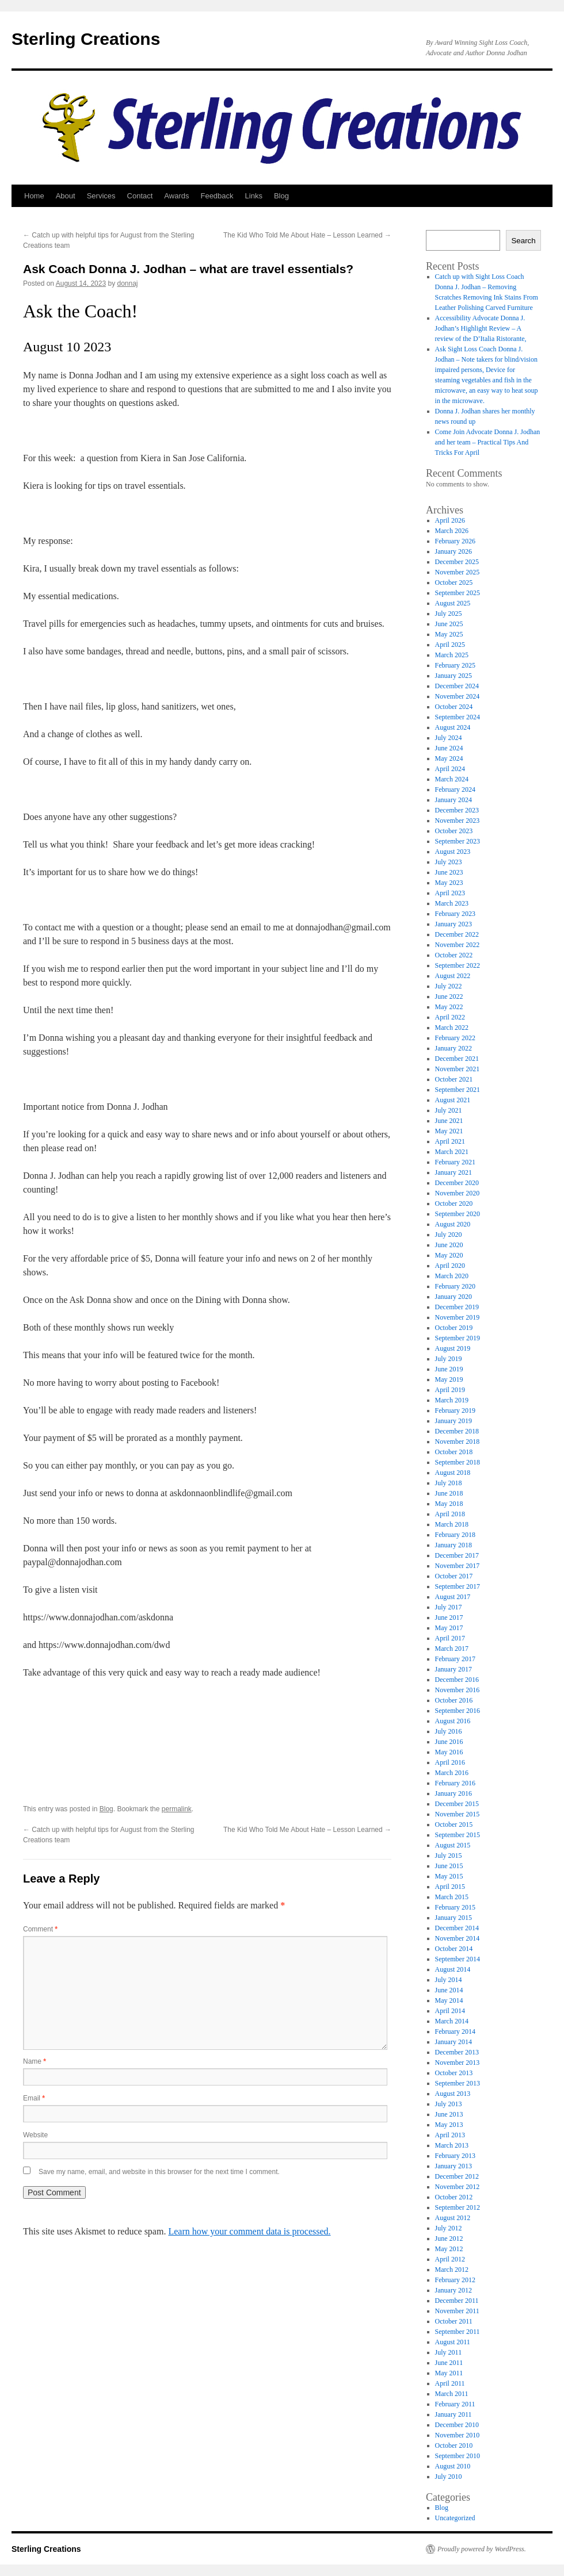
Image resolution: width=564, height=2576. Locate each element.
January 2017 (453, 1669)
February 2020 (455, 1286)
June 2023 (449, 872)
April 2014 (450, 2011)
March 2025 (451, 655)
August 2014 (453, 1969)
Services (101, 195)
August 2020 (453, 1224)
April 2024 (450, 769)
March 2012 (451, 2270)
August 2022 (453, 976)
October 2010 (454, 2445)
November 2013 (457, 2062)
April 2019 (450, 1390)
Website (35, 2135)
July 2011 (448, 2352)
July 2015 (448, 1855)
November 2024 (457, 696)
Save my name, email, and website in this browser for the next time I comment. (159, 2172)
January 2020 (453, 1297)
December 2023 (457, 810)
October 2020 (454, 1203)
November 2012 (457, 2187)
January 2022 (453, 1048)
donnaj (127, 283)
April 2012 (450, 2259)
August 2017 (453, 1597)
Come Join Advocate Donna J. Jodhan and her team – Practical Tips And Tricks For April (487, 442)
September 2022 (457, 965)
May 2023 (449, 883)
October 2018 (454, 1452)
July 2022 (448, 986)
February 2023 (455, 914)
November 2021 (457, 1069)
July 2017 (448, 1607)
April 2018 (450, 1514)
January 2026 (453, 551)
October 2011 (453, 2321)
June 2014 (449, 1990)
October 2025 (454, 582)
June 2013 (449, 2114)
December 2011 (457, 2301)
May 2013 (449, 2125)
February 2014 (455, 2031)
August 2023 (453, 852)
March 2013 (451, 2145)
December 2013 (457, 2052)
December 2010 (457, 2425)
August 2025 (453, 603)
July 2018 (448, 1483)
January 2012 (453, 2290)
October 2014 (454, 1949)
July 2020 (448, 1234)
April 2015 (450, 1887)
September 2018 (457, 1462)
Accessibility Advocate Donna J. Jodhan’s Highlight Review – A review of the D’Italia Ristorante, (481, 328)
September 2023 (457, 841)
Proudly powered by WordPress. (481, 2549)
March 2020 (451, 1276)
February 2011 (455, 2404)
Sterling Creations (86, 38)
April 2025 (450, 645)
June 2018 (449, 1493)
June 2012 (449, 2238)
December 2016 (457, 1680)
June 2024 (449, 748)
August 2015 (453, 1845)
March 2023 (451, 903)
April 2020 (450, 1266)
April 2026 (450, 520)
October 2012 (454, 2197)
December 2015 (457, 1804)
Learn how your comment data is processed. (249, 2231)
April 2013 (450, 2135)
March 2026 (451, 531)
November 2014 (457, 1938)
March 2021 (451, 1152)
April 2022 (450, 1017)
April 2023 (450, 893)
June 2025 (449, 624)
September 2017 (457, 1586)
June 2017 (449, 1617)
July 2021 (448, 1110)
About (65, 195)
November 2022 (457, 945)
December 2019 (457, 1307)
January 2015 (453, 1918)
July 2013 (448, 2104)
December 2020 (457, 1183)
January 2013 (453, 2166)
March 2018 (451, 1524)
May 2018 (449, 1504)
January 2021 (453, 1172)
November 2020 (457, 1193)
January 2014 (453, 2042)
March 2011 (451, 2394)
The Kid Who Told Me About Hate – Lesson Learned (307, 235)
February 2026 (455, 541)
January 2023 (453, 924)
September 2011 (457, 2332)
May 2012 (449, 2249)
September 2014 (457, 1959)
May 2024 (449, 758)
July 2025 (448, 614)
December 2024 (457, 686)
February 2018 (455, 1535)
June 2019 (449, 1369)
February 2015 (455, 1907)
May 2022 (449, 1007)
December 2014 (457, 1928)
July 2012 (448, 2228)
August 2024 (453, 727)
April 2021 (450, 1141)
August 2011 (452, 2342)
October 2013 (454, 2073)
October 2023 (454, 831)
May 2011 (449, 2373)
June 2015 (449, 1866)
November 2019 (457, 1317)
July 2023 (448, 862)
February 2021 (455, 1162)
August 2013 (453, 2094)
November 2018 (457, 1442)
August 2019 (453, 1348)
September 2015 (457, 1835)
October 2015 (454, 1824)
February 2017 (455, 1659)
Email (34, 2098)
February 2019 (455, 1410)
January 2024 (453, 800)
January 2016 (453, 1793)
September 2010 (457, 2456)
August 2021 (453, 1100)
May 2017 (449, 1628)
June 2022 (449, 996)
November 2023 (457, 820)
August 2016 (453, 1721)
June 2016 (449, 1742)
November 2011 (457, 2311)
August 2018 (453, 1473)
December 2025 (457, 562)
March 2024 (451, 779)
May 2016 (449, 1752)
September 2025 (457, 593)
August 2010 (453, 2466)
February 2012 (455, 2280)
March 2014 (451, 2021)
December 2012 (457, 2176)
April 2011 (450, 2383)
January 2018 (453, 1545)
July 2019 (448, 1359)
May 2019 (449, 1379)
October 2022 (454, 955)
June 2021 (449, 1121)
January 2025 (453, 676)
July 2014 (448, 1980)
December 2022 (457, 934)
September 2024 (457, 717)
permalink (177, 1809)
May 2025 (449, 634)
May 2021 (449, 1131)
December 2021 (457, 1059)
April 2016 (450, 1762)
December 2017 (457, 1555)
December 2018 (457, 1431)
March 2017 (451, 1648)
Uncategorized (455, 2518)
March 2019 (451, 1400)
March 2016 (451, 1773)
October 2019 (454, 1328)
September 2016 (457, 1711)
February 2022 (455, 1038)
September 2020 (457, 1214)
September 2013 (457, 2083)
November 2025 (457, 572)
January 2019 (453, 1421)
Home (34, 195)
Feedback (216, 195)
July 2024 (448, 738)
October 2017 (454, 1576)
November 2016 (457, 1690)
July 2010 (448, 2476)
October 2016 (454, 1700)
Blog (281, 195)
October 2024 (454, 707)
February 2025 (455, 665)
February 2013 (455, 2156)
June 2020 (449, 1245)
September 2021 (457, 1090)
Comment (40, 1929)
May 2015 (449, 1876)
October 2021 (454, 1079)
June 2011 (449, 2363)
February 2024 (455, 789)
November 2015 (457, 1814)
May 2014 (449, 2000)
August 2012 (453, 2218)
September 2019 (457, 1338)
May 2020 (449, 1255)
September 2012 (457, 2207)
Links (253, 195)
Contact (140, 195)
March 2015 (451, 1897)
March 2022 (451, 1027)
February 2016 (455, 1783)
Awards (176, 195)
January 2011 (453, 2414)
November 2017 (457, 1566)
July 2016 (448, 1731)
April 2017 (450, 1638)
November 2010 (457, 2435)
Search (523, 240)
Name (34, 2061)
